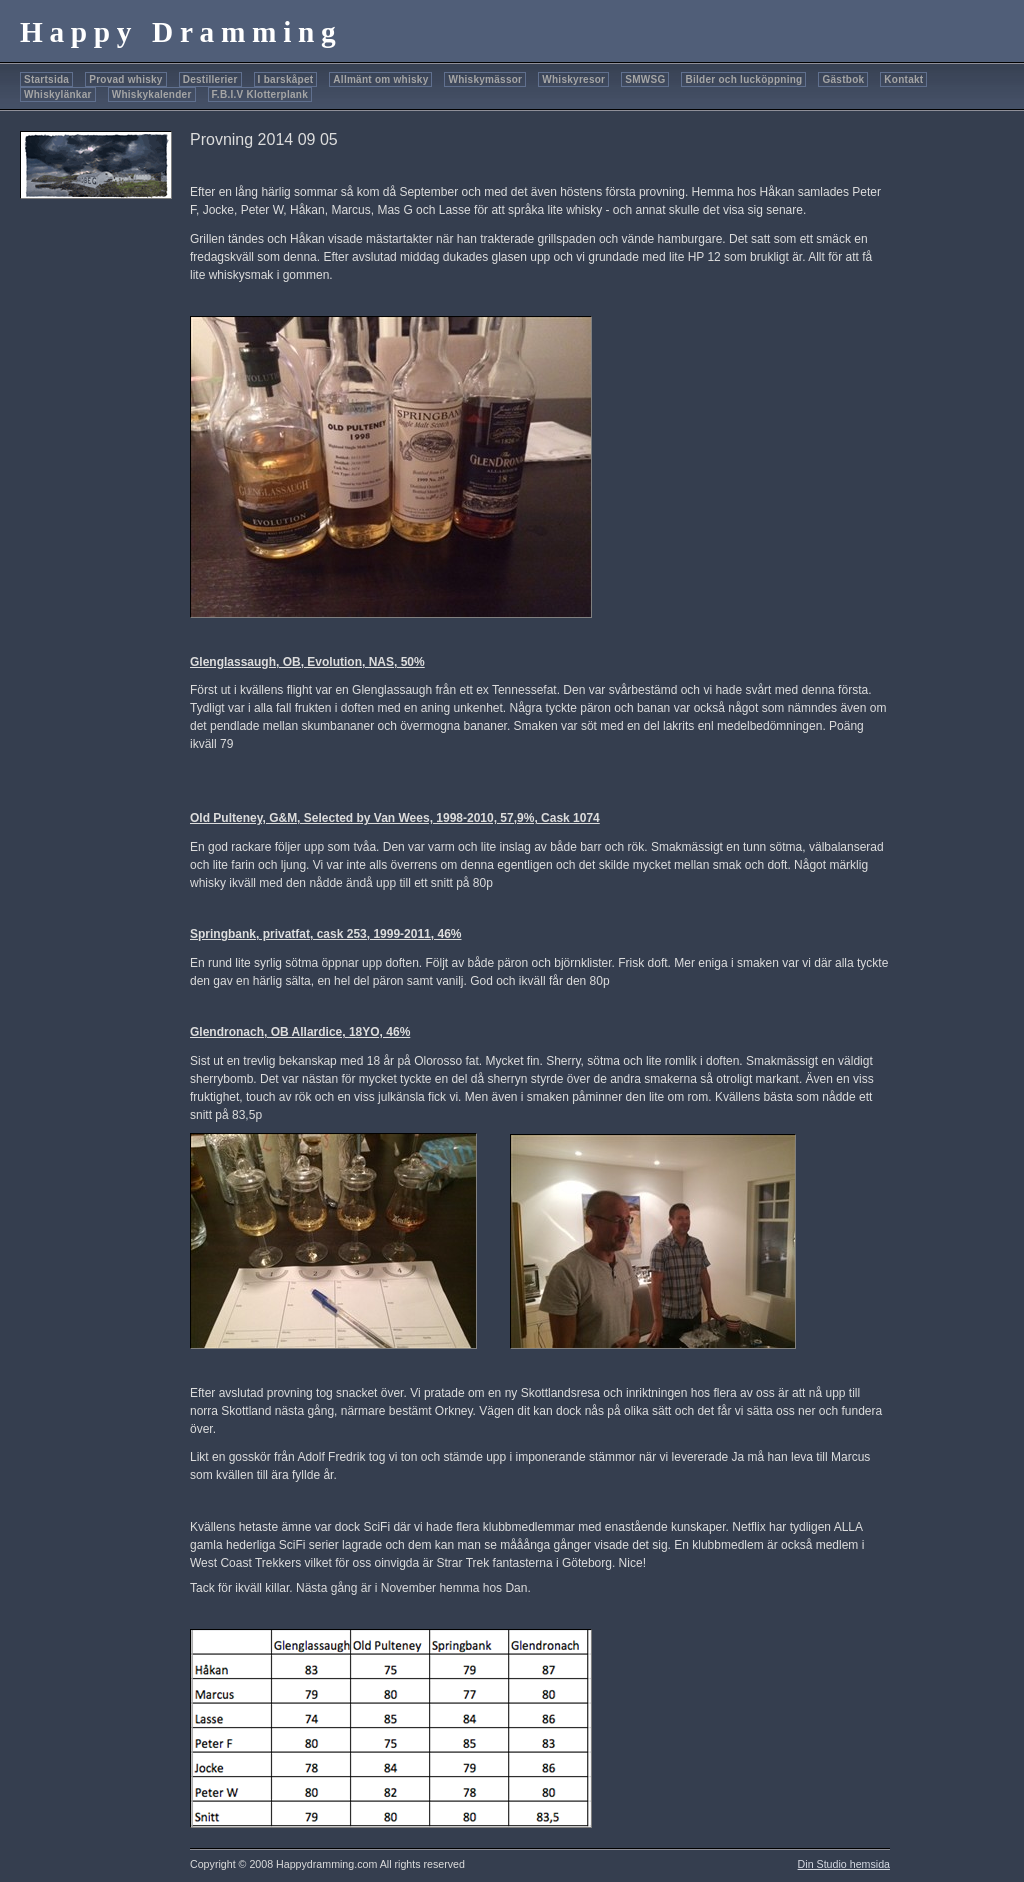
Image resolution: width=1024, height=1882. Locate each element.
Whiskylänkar (58, 94)
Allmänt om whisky (380, 79)
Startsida (46, 79)
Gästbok (843, 79)
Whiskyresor (573, 79)
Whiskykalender (152, 94)
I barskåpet (286, 79)
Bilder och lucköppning (743, 79)
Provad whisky (126, 79)
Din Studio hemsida (844, 1864)
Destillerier (210, 79)
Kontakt (903, 79)
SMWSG (645, 79)
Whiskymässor (485, 79)
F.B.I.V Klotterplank (260, 94)
